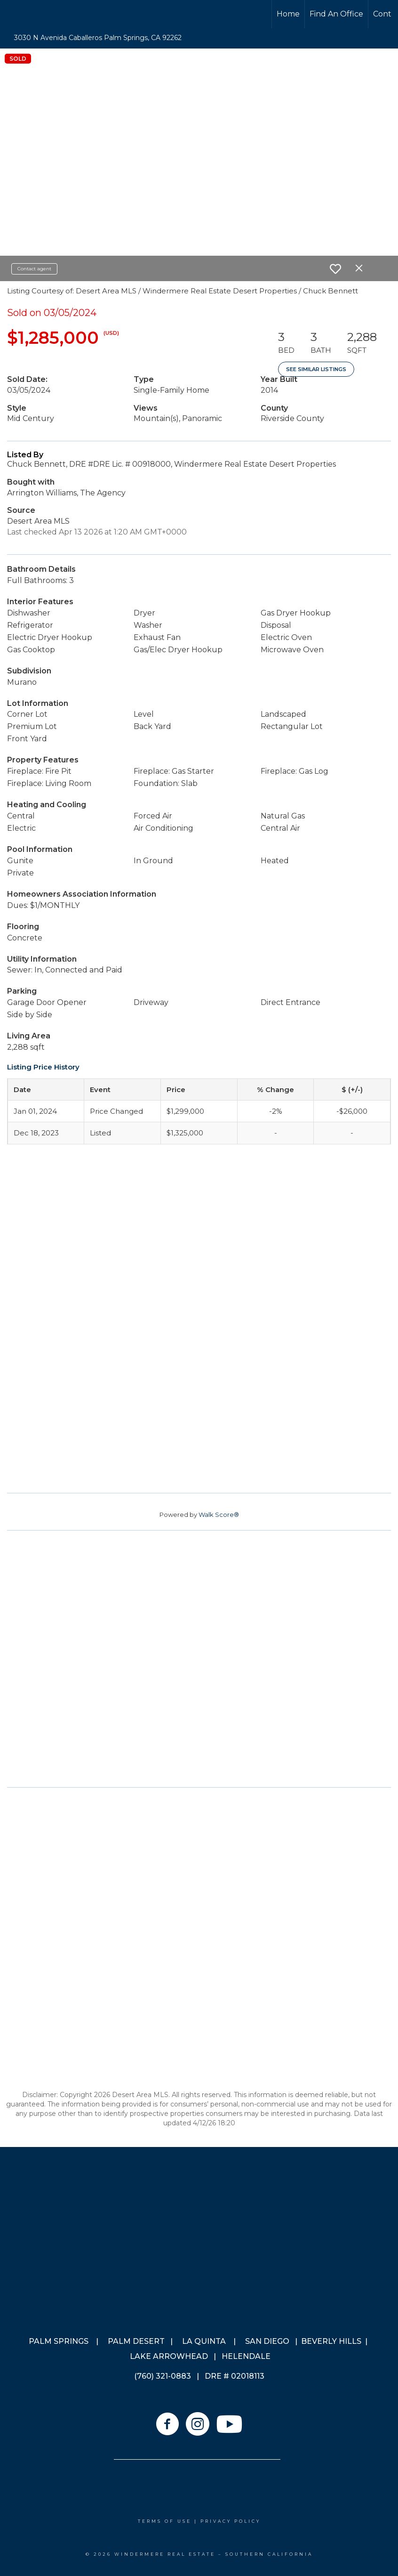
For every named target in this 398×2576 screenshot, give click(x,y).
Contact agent (34, 269)
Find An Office (336, 13)
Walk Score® (219, 1514)
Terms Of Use (164, 2521)
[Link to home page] (42, 14)
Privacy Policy (230, 2521)
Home (288, 13)
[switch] (335, 269)
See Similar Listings (316, 369)
